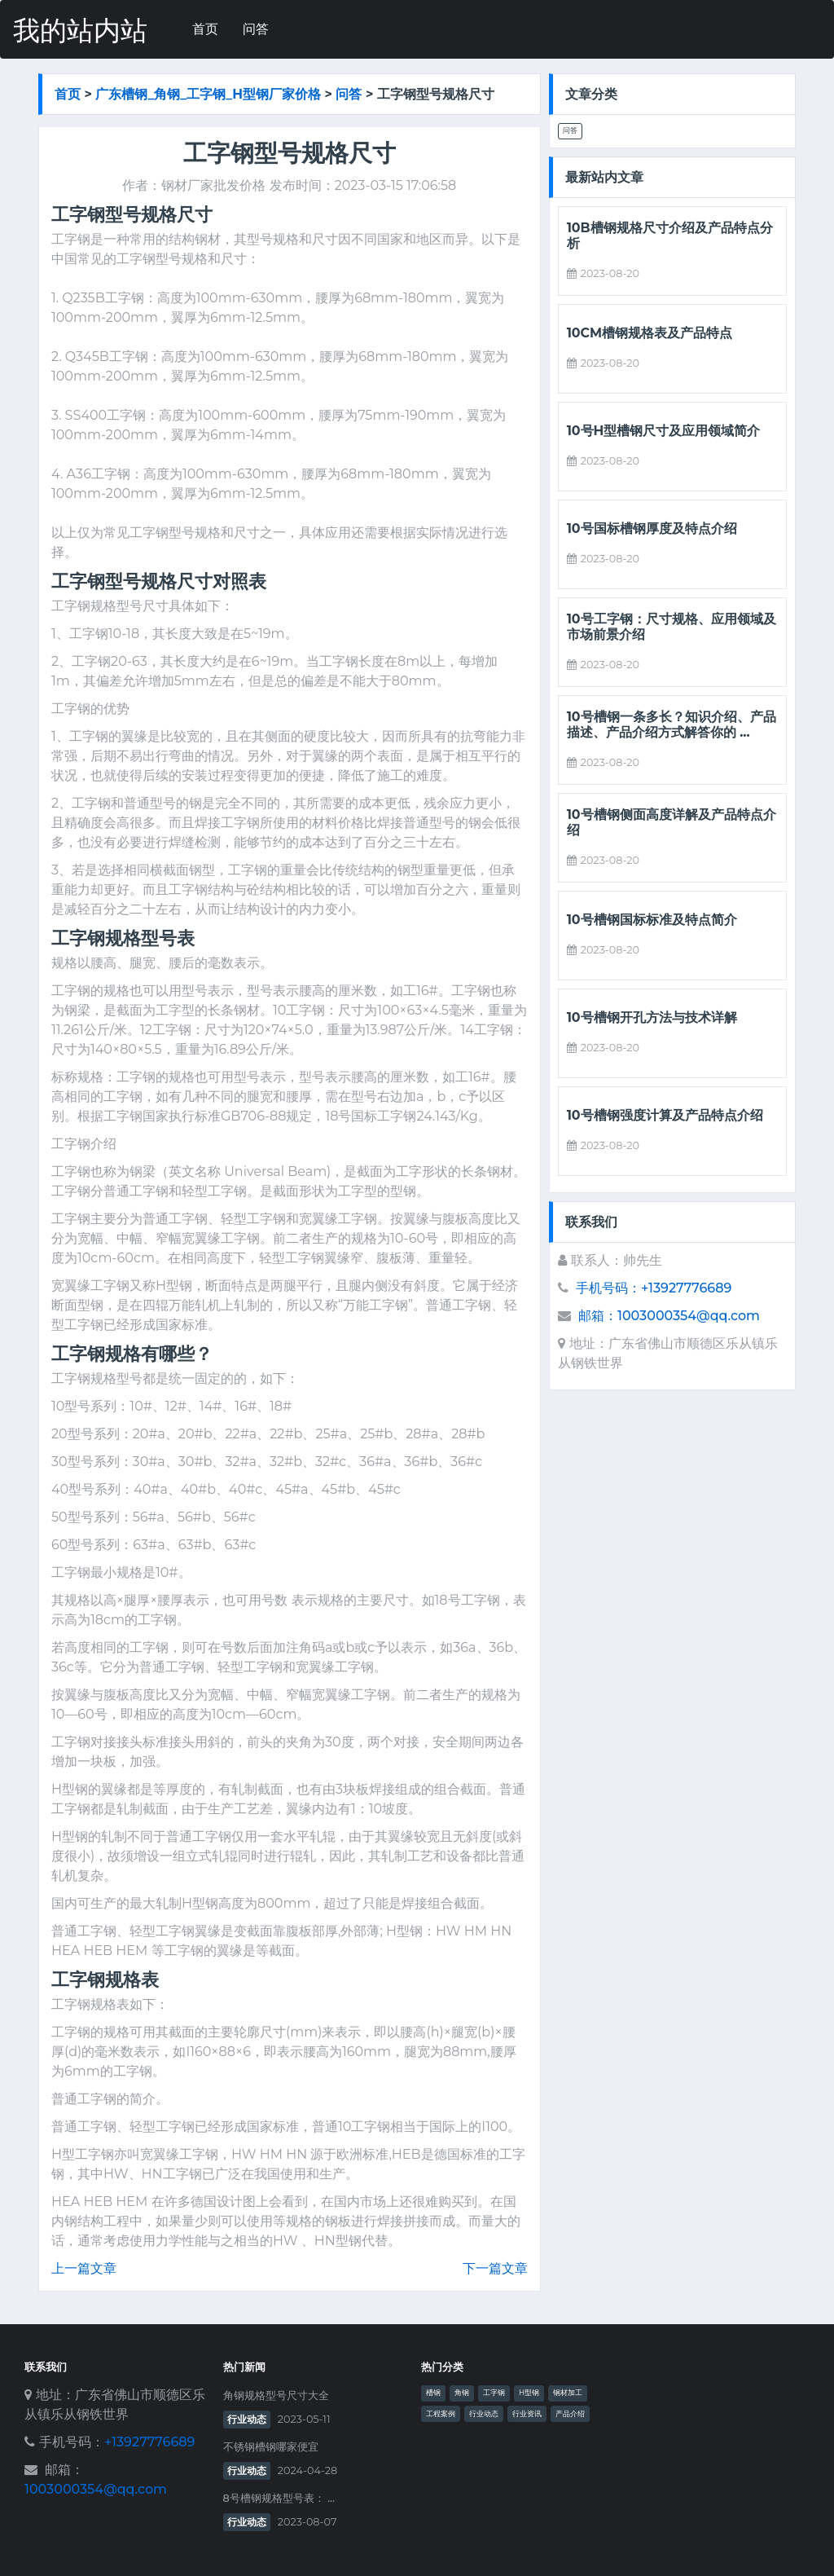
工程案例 (440, 2414)
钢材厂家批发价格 (213, 185)
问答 (256, 29)
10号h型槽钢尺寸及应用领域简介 (664, 430)
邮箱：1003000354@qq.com (669, 1315)
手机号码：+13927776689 (653, 1288)
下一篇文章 (495, 2268)
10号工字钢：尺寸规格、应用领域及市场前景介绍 (671, 626)
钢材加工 (567, 2393)
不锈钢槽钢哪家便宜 (270, 2447)
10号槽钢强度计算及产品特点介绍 (665, 1115)
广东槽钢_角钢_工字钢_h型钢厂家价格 (208, 94)
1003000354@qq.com (95, 2489)
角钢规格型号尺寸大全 (276, 2395)
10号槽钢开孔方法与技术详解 (652, 1017)
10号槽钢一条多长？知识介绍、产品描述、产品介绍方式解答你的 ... (671, 724)
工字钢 (494, 2393)
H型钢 (529, 2393)
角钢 (461, 2393)
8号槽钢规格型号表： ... (279, 2498)
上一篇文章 (83, 2268)
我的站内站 (80, 30)
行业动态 (246, 2419)
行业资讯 (527, 2414)
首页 (205, 29)
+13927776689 (149, 2442)
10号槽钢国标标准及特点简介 (652, 919)
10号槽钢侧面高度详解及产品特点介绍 (671, 822)
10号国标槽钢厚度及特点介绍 (652, 528)
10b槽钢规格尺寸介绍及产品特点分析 (670, 235)
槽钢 (433, 2393)
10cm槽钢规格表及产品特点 (649, 333)
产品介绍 (570, 2414)
